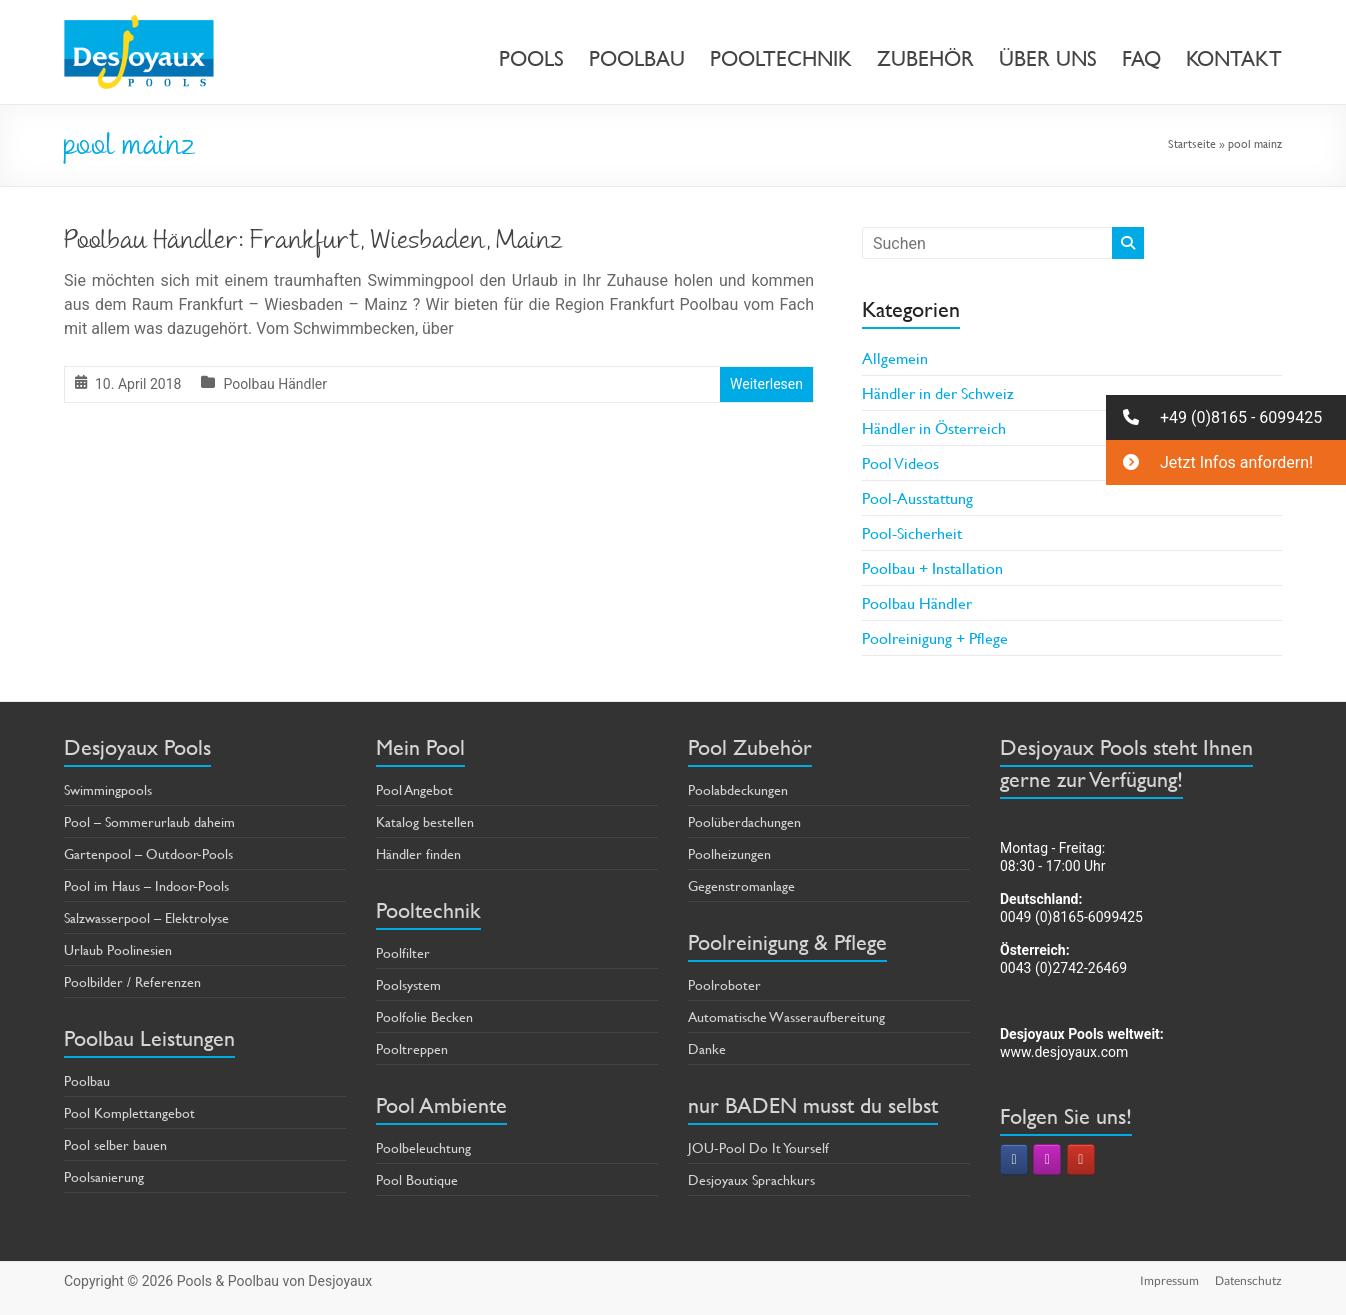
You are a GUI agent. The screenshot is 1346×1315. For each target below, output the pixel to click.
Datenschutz (1248, 1280)
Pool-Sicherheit (912, 532)
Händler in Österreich (934, 427)
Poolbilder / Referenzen (132, 981)
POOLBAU (637, 59)
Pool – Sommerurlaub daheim (149, 821)
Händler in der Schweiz (938, 392)
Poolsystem (408, 984)
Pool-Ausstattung (917, 497)
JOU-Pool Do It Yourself (758, 1147)
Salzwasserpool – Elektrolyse (146, 917)
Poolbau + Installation (932, 567)
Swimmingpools (108, 789)
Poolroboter (724, 984)
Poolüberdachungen (744, 821)
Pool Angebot (414, 789)
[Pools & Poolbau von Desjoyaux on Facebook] (1014, 1159)
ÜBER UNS (1048, 59)
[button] (1226, 417)
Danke (707, 1048)
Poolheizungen (729, 853)
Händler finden (418, 853)
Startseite (1192, 143)
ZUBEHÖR (925, 59)
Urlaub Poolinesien (118, 949)
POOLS (531, 59)
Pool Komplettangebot (129, 1112)
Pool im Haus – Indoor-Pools (146, 885)
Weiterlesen (766, 384)
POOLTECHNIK (781, 59)
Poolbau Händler (275, 384)
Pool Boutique (417, 1179)
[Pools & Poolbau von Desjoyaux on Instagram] (1047, 1159)
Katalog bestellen (425, 821)
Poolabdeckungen (738, 789)
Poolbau (87, 1080)
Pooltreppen (412, 1048)
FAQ (1141, 59)
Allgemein (895, 357)
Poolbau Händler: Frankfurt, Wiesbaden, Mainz (313, 243)
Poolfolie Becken (424, 1016)
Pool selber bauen (115, 1144)
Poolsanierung (104, 1176)
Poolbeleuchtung (423, 1147)
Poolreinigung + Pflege (935, 637)
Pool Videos (900, 462)
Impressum (1169, 1280)
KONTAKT (1234, 59)
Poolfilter (403, 952)
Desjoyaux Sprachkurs (751, 1179)
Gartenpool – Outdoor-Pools (148, 853)
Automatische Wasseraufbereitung (786, 1016)
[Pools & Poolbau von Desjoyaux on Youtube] (1081, 1159)
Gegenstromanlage (741, 885)
